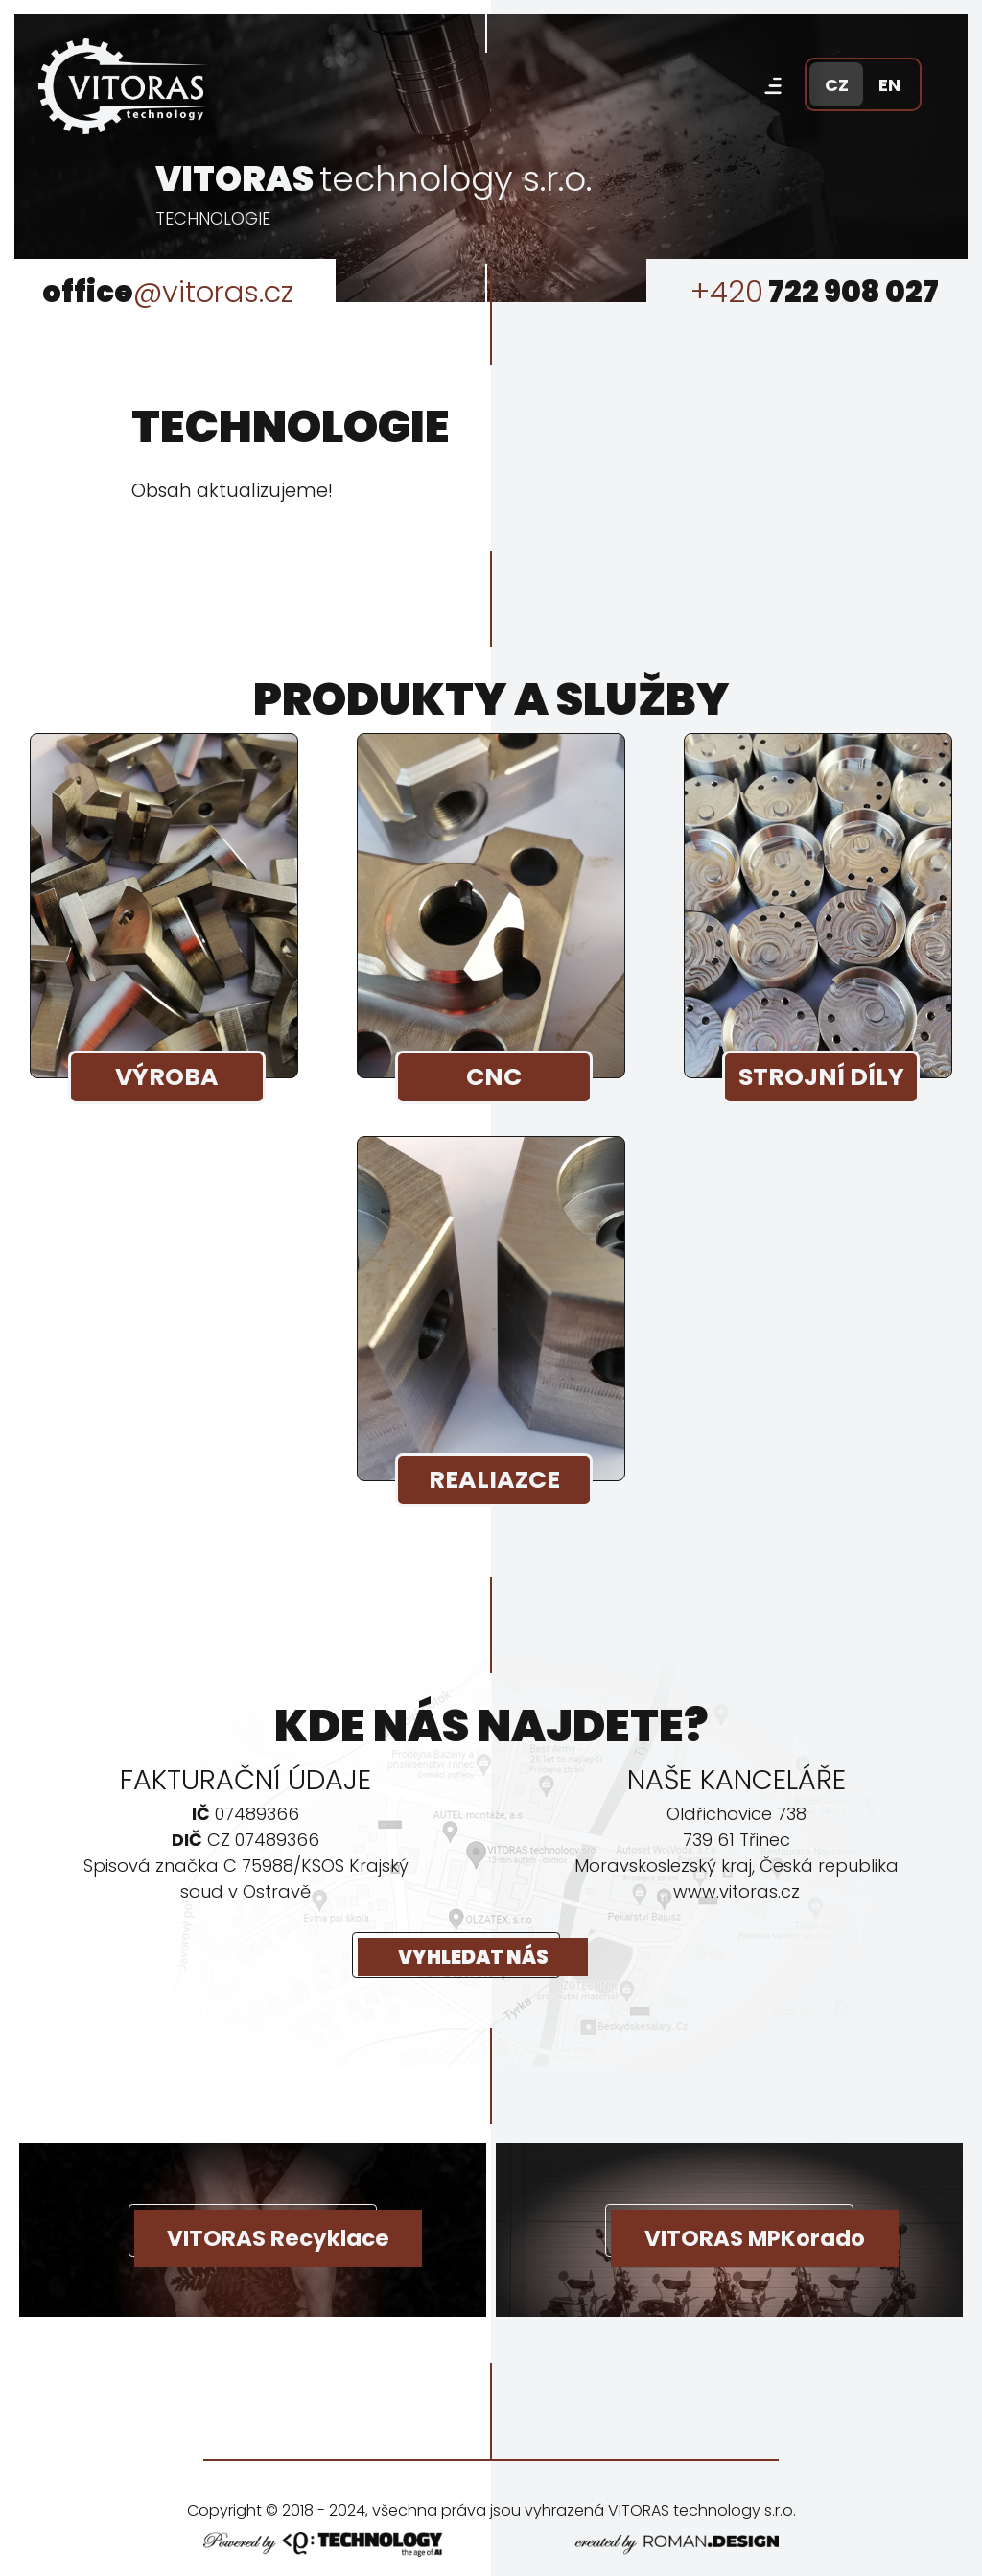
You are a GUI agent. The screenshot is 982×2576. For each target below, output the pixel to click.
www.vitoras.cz (736, 1891)
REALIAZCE (496, 1482)
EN (889, 85)
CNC (496, 1079)
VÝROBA (169, 1079)
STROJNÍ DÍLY (823, 1079)
